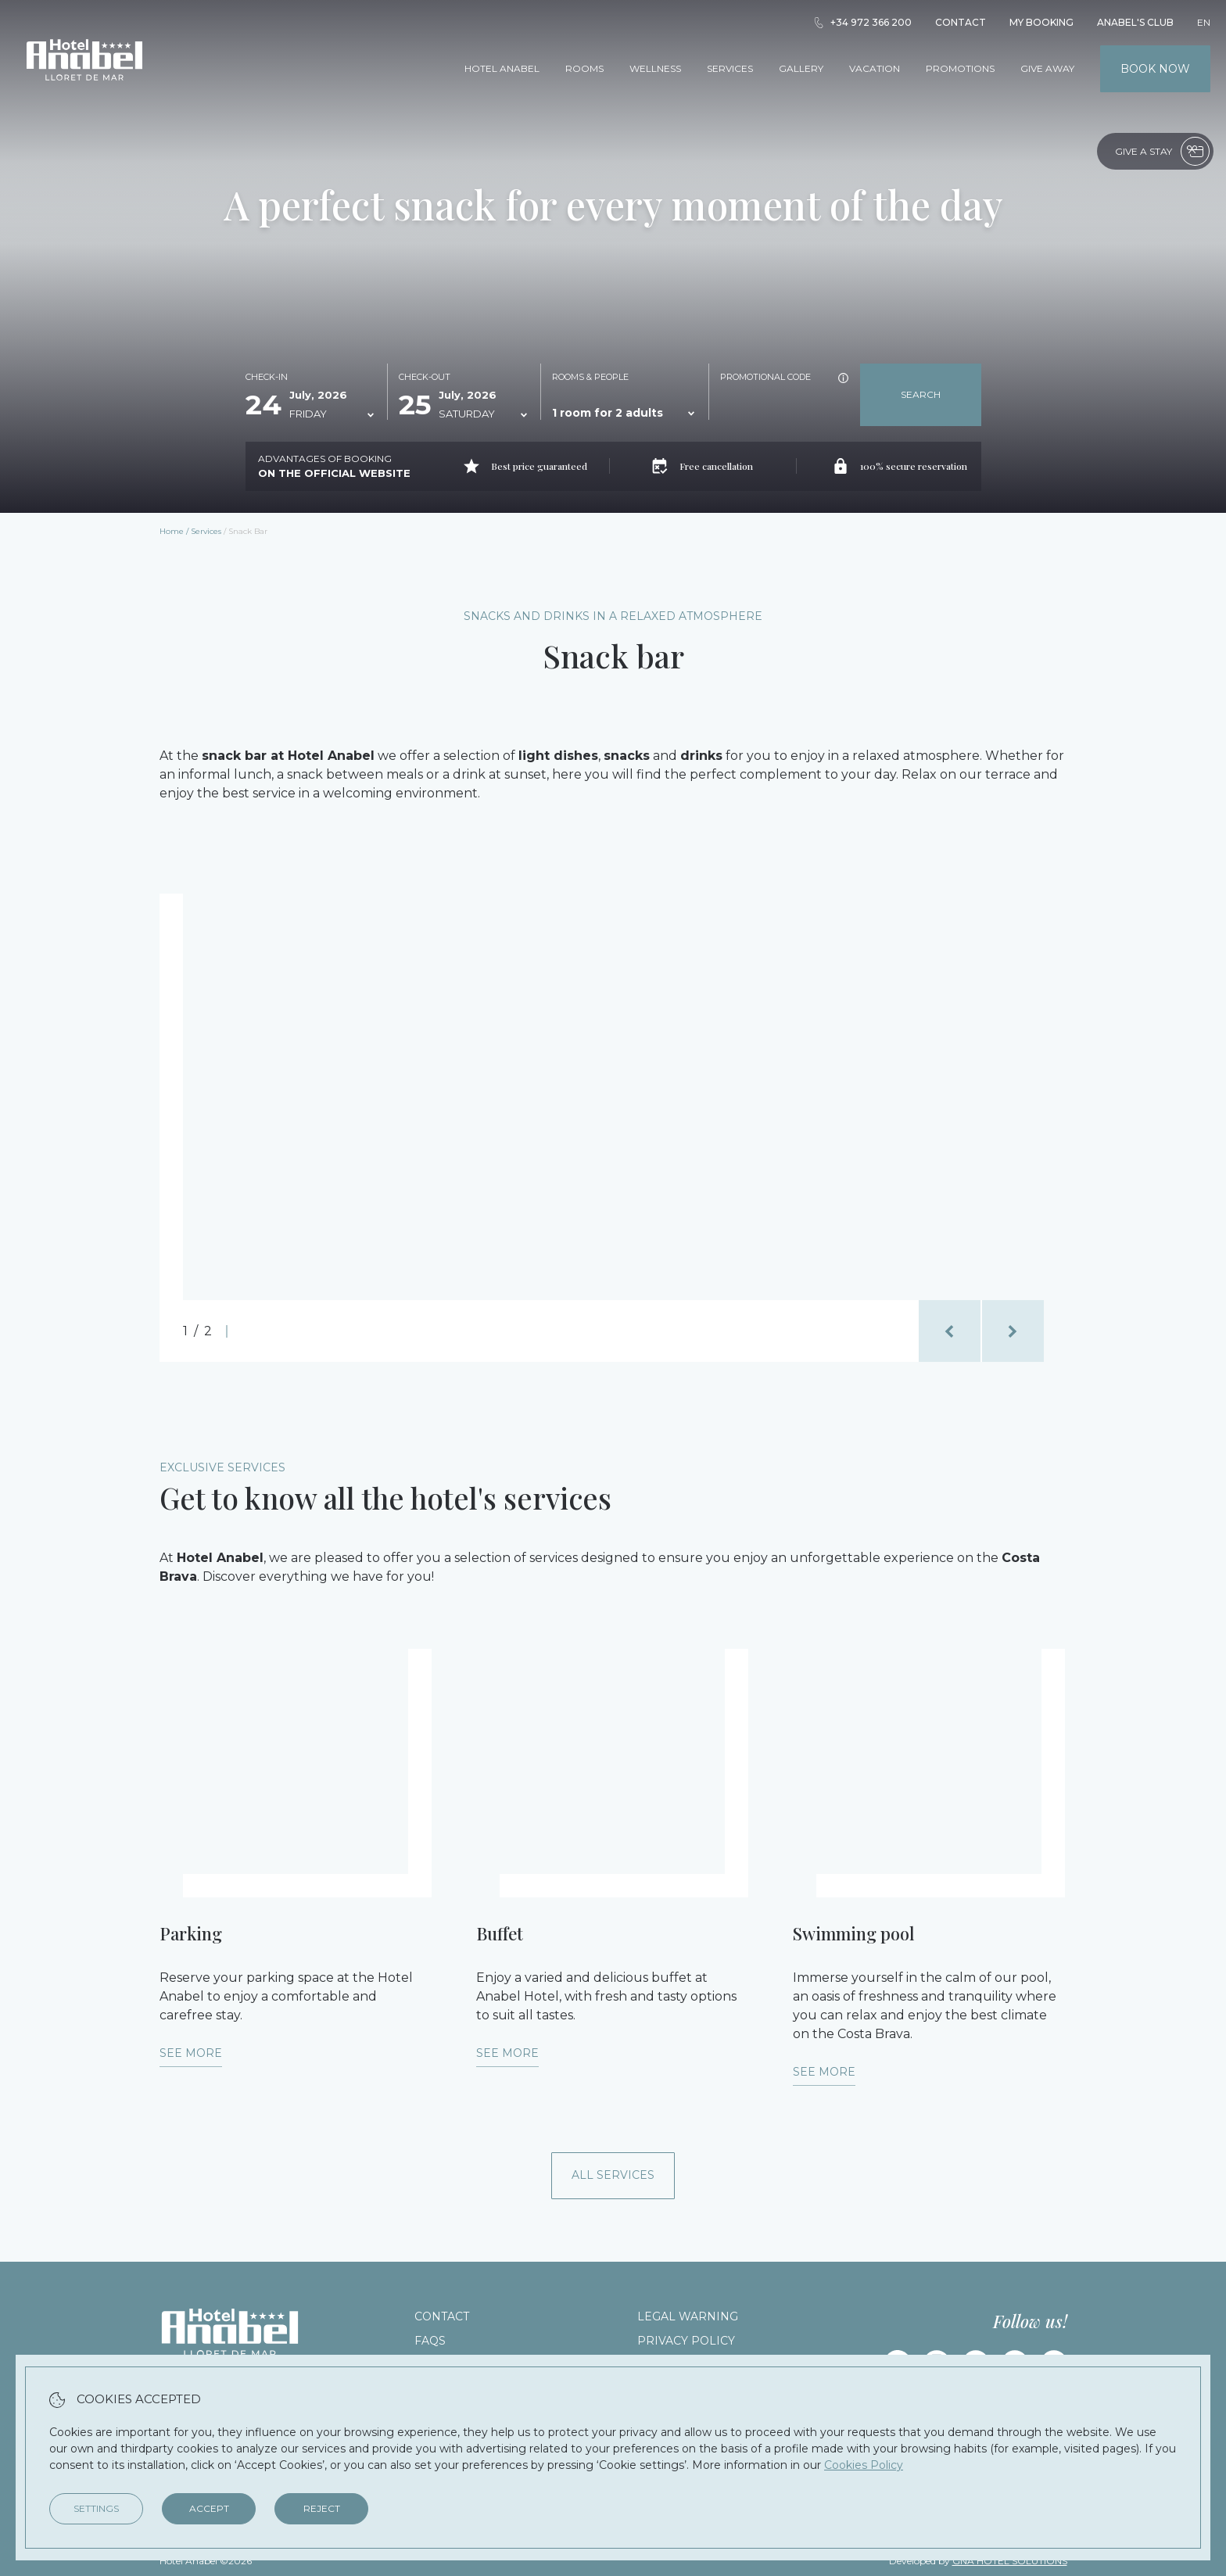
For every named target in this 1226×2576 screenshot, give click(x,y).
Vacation (874, 68)
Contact (960, 22)
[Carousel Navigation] (981, 1331)
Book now (1155, 69)
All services (613, 2175)
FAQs (430, 2341)
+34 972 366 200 (862, 22)
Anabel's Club (1135, 22)
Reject (321, 2508)
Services (730, 68)
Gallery (801, 68)
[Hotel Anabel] (84, 100)
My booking (1041, 22)
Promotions (960, 68)
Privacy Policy (686, 2341)
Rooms (584, 68)
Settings (96, 2508)
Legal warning (687, 2316)
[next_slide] (1013, 1331)
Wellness (655, 68)
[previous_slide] (949, 1331)
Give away (1047, 68)
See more (191, 2053)
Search (921, 394)
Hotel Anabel (502, 68)
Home (172, 531)
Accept (209, 2508)
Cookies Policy (863, 2465)
